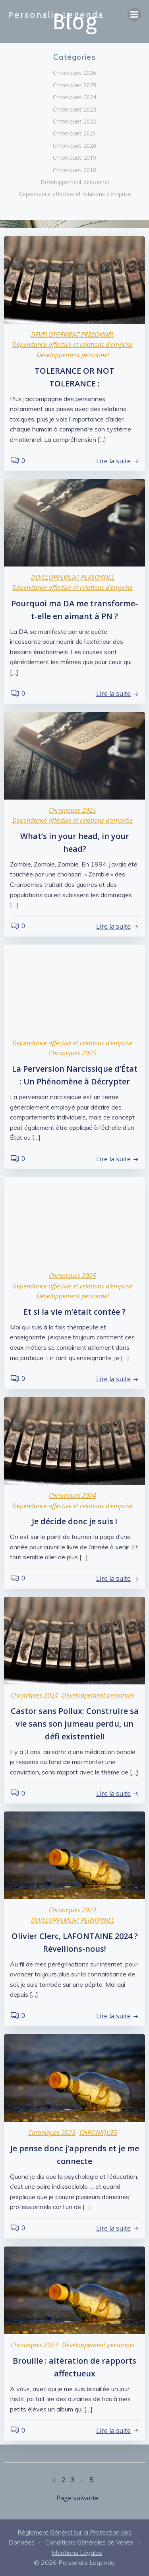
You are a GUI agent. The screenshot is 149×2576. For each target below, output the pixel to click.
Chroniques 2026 (74, 72)
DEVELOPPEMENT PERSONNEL (72, 334)
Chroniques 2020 (74, 145)
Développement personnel (75, 182)
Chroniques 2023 (74, 109)
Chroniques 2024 (74, 97)
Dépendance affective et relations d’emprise (74, 194)
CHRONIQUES (98, 2132)
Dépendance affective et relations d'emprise (72, 344)
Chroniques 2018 (74, 170)
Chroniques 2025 (74, 85)
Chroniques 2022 (74, 121)
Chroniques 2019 (74, 157)
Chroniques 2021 (74, 133)
